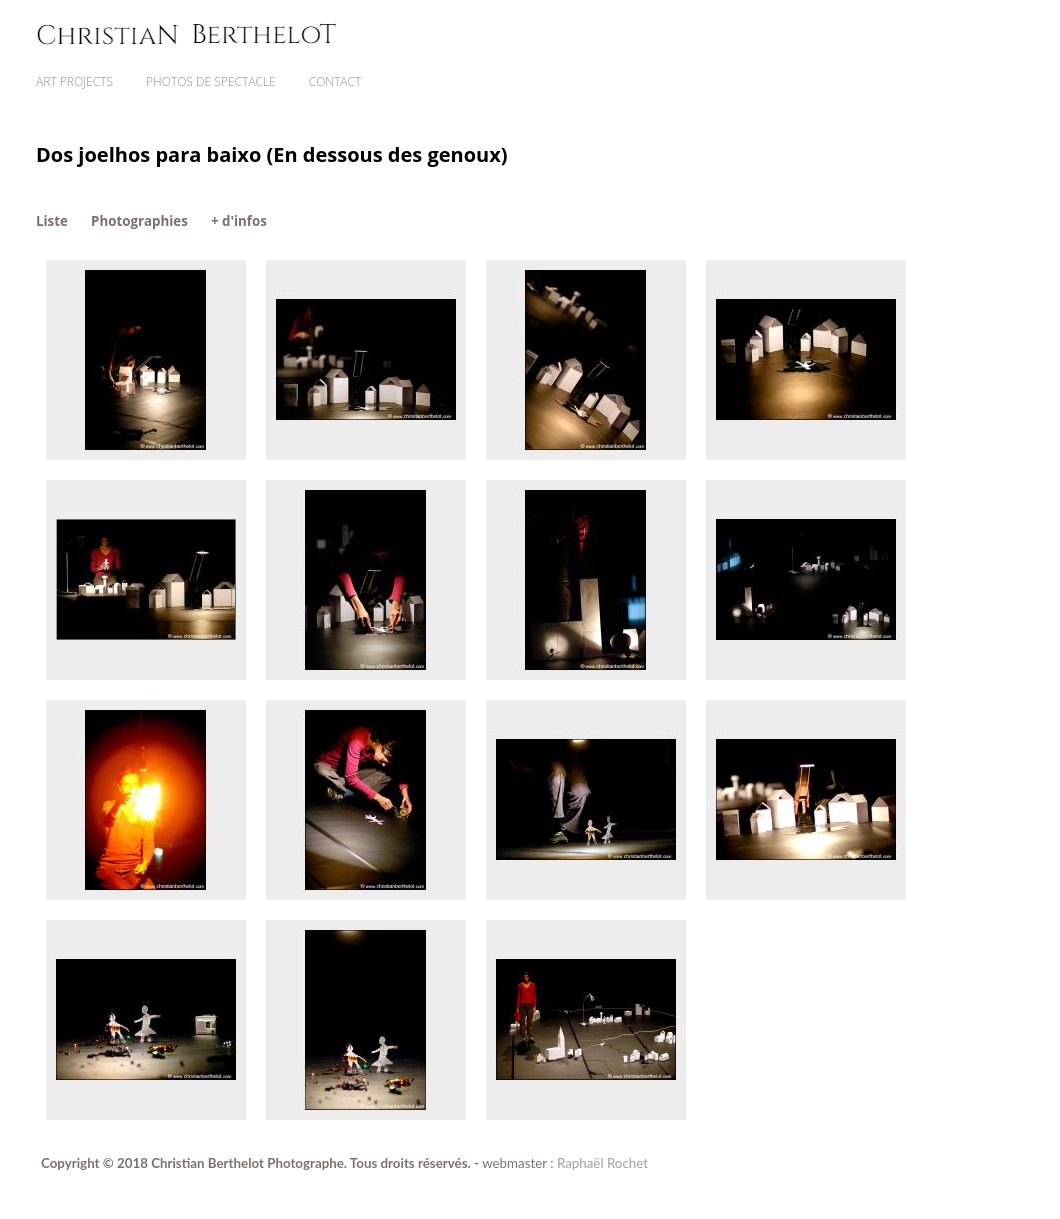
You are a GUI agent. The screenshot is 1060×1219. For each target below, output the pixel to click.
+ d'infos (239, 221)
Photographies (139, 221)
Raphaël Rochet (602, 1163)
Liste (52, 221)
